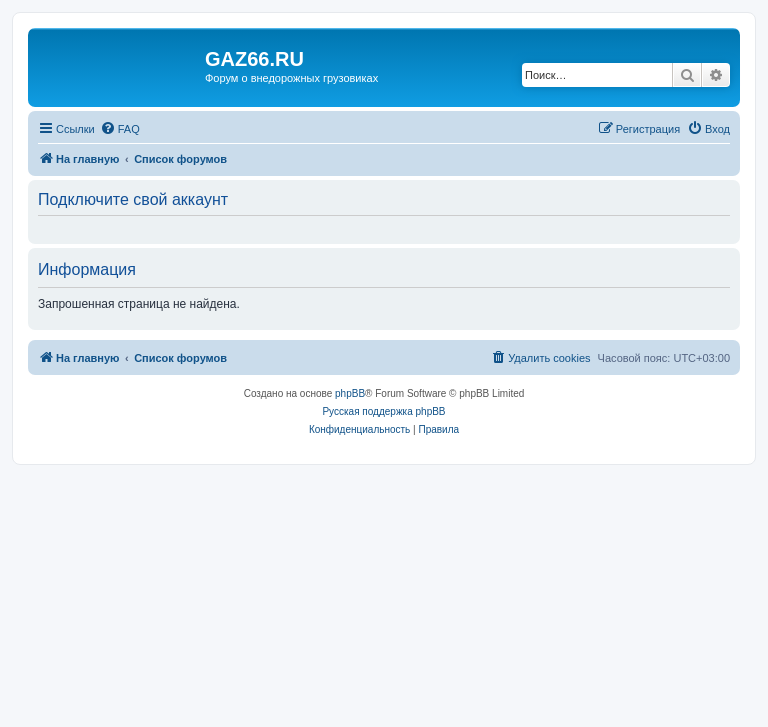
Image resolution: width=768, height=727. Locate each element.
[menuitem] (120, 129)
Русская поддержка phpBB (383, 411)
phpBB (350, 393)
